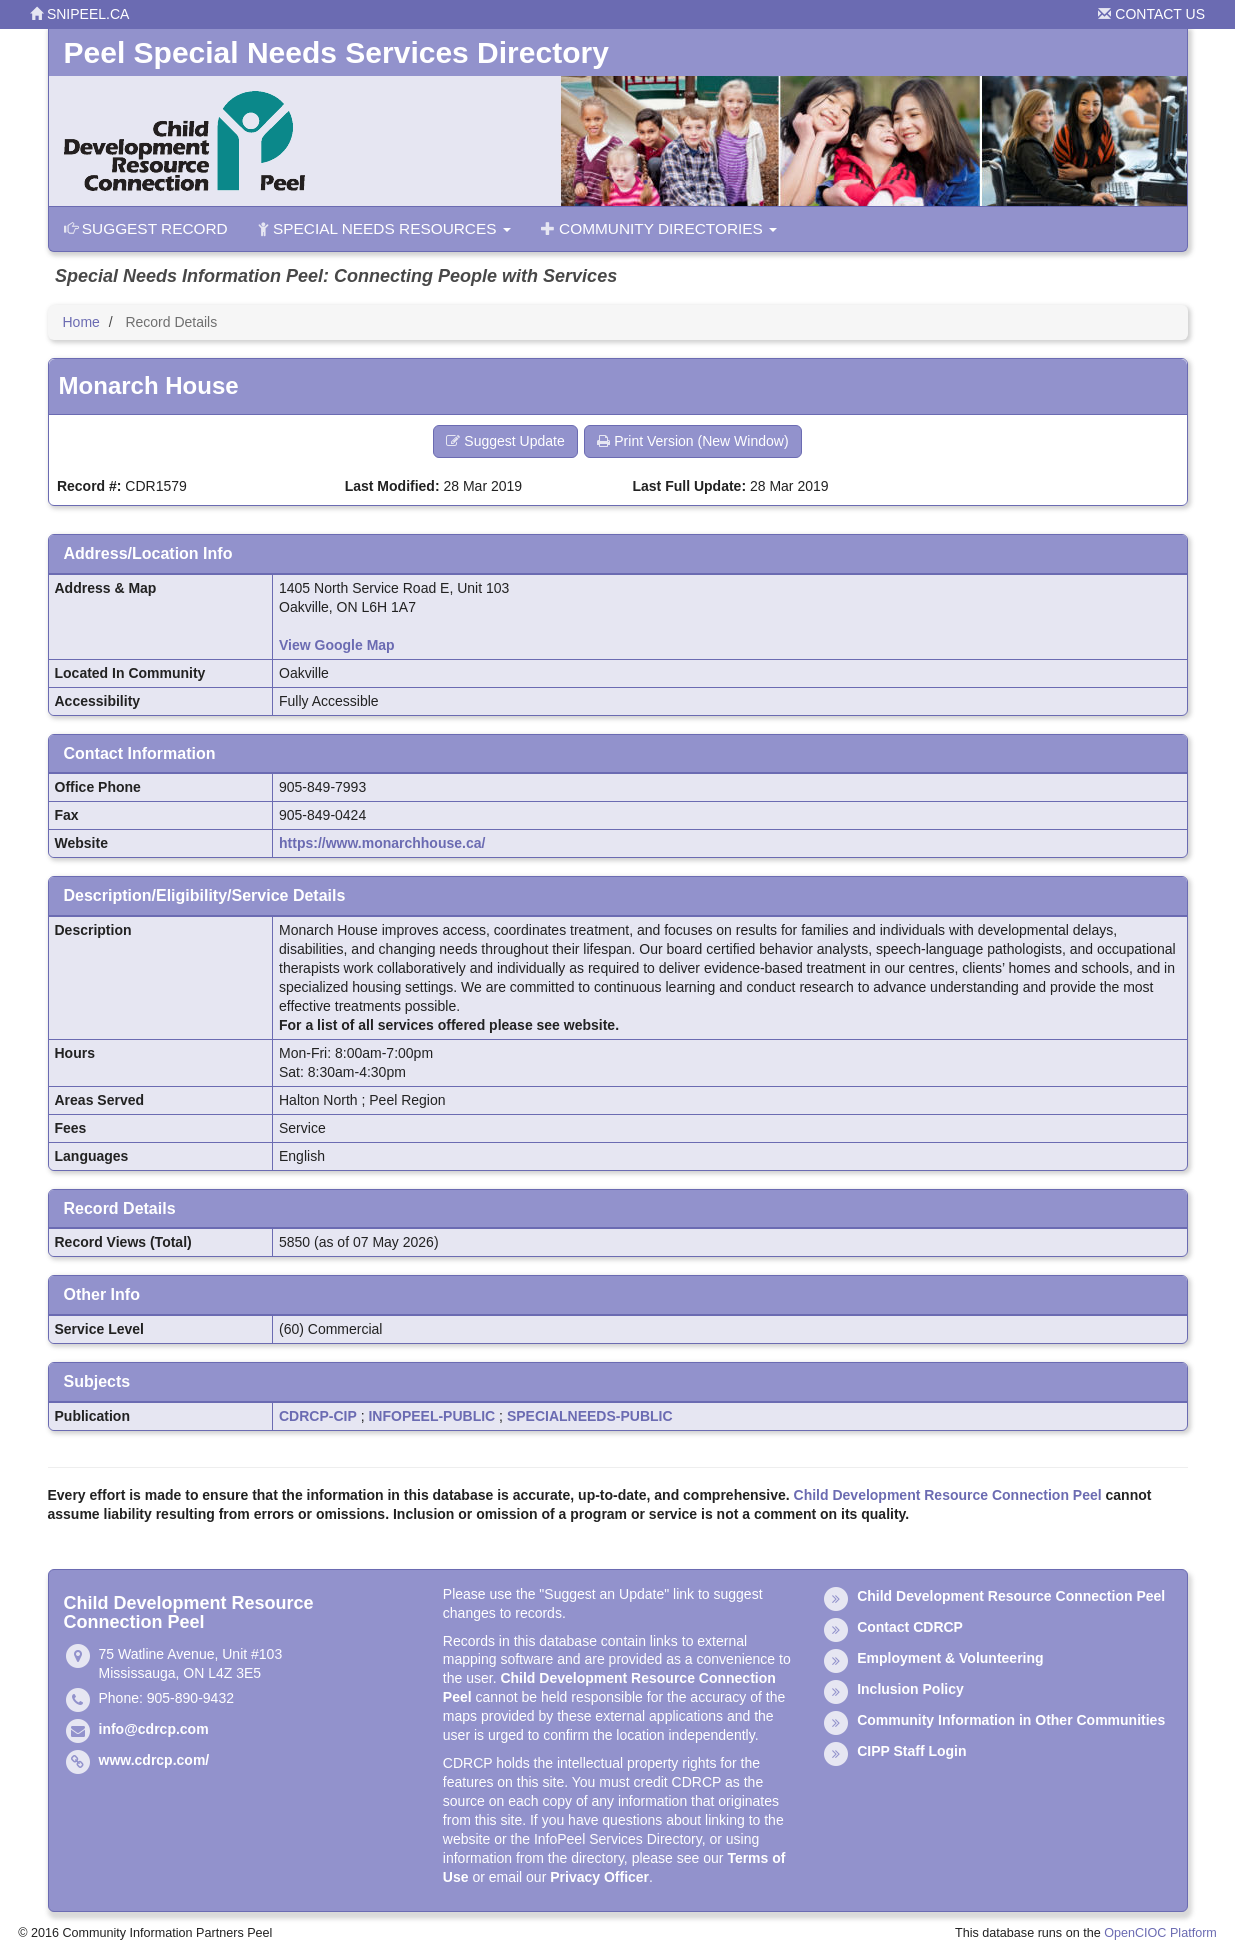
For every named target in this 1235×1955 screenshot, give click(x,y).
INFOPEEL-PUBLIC (431, 1416)
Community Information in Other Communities (1011, 1720)
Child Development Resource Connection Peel (948, 1495)
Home (81, 322)
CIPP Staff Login (911, 1751)
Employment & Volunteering (950, 1658)
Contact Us (1151, 14)
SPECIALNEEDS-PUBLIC (590, 1416)
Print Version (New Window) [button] (692, 441)
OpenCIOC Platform (1160, 1933)
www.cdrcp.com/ (154, 1760)
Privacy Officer (599, 1877)
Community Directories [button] (659, 228)
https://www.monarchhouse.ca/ (382, 843)
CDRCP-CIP (318, 1416)
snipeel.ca (79, 14)
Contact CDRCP (910, 1627)
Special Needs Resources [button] (384, 228)
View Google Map (337, 645)
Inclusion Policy (910, 1689)
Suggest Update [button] (505, 441)
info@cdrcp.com (154, 1729)
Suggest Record (146, 228)
